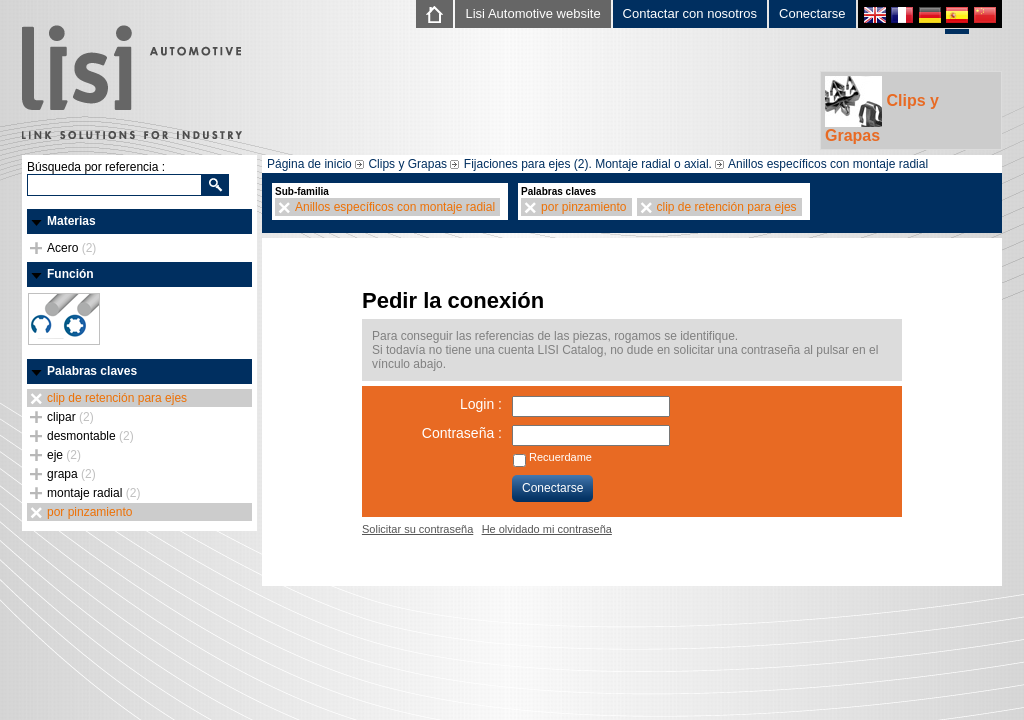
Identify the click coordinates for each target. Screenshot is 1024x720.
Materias (71, 221)
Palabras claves (92, 371)
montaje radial (93, 493)
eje (64, 455)
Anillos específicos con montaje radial (828, 164)
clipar (70, 417)
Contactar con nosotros (690, 13)
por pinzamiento (89, 512)
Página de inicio (309, 164)
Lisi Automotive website (532, 13)
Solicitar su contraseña (417, 529)
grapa (71, 474)
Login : (481, 404)
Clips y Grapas (882, 110)
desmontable (90, 436)
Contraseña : (462, 433)
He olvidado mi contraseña (547, 529)
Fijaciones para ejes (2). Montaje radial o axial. (588, 164)
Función (70, 274)
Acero (71, 248)
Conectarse (812, 13)
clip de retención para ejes (117, 398)
